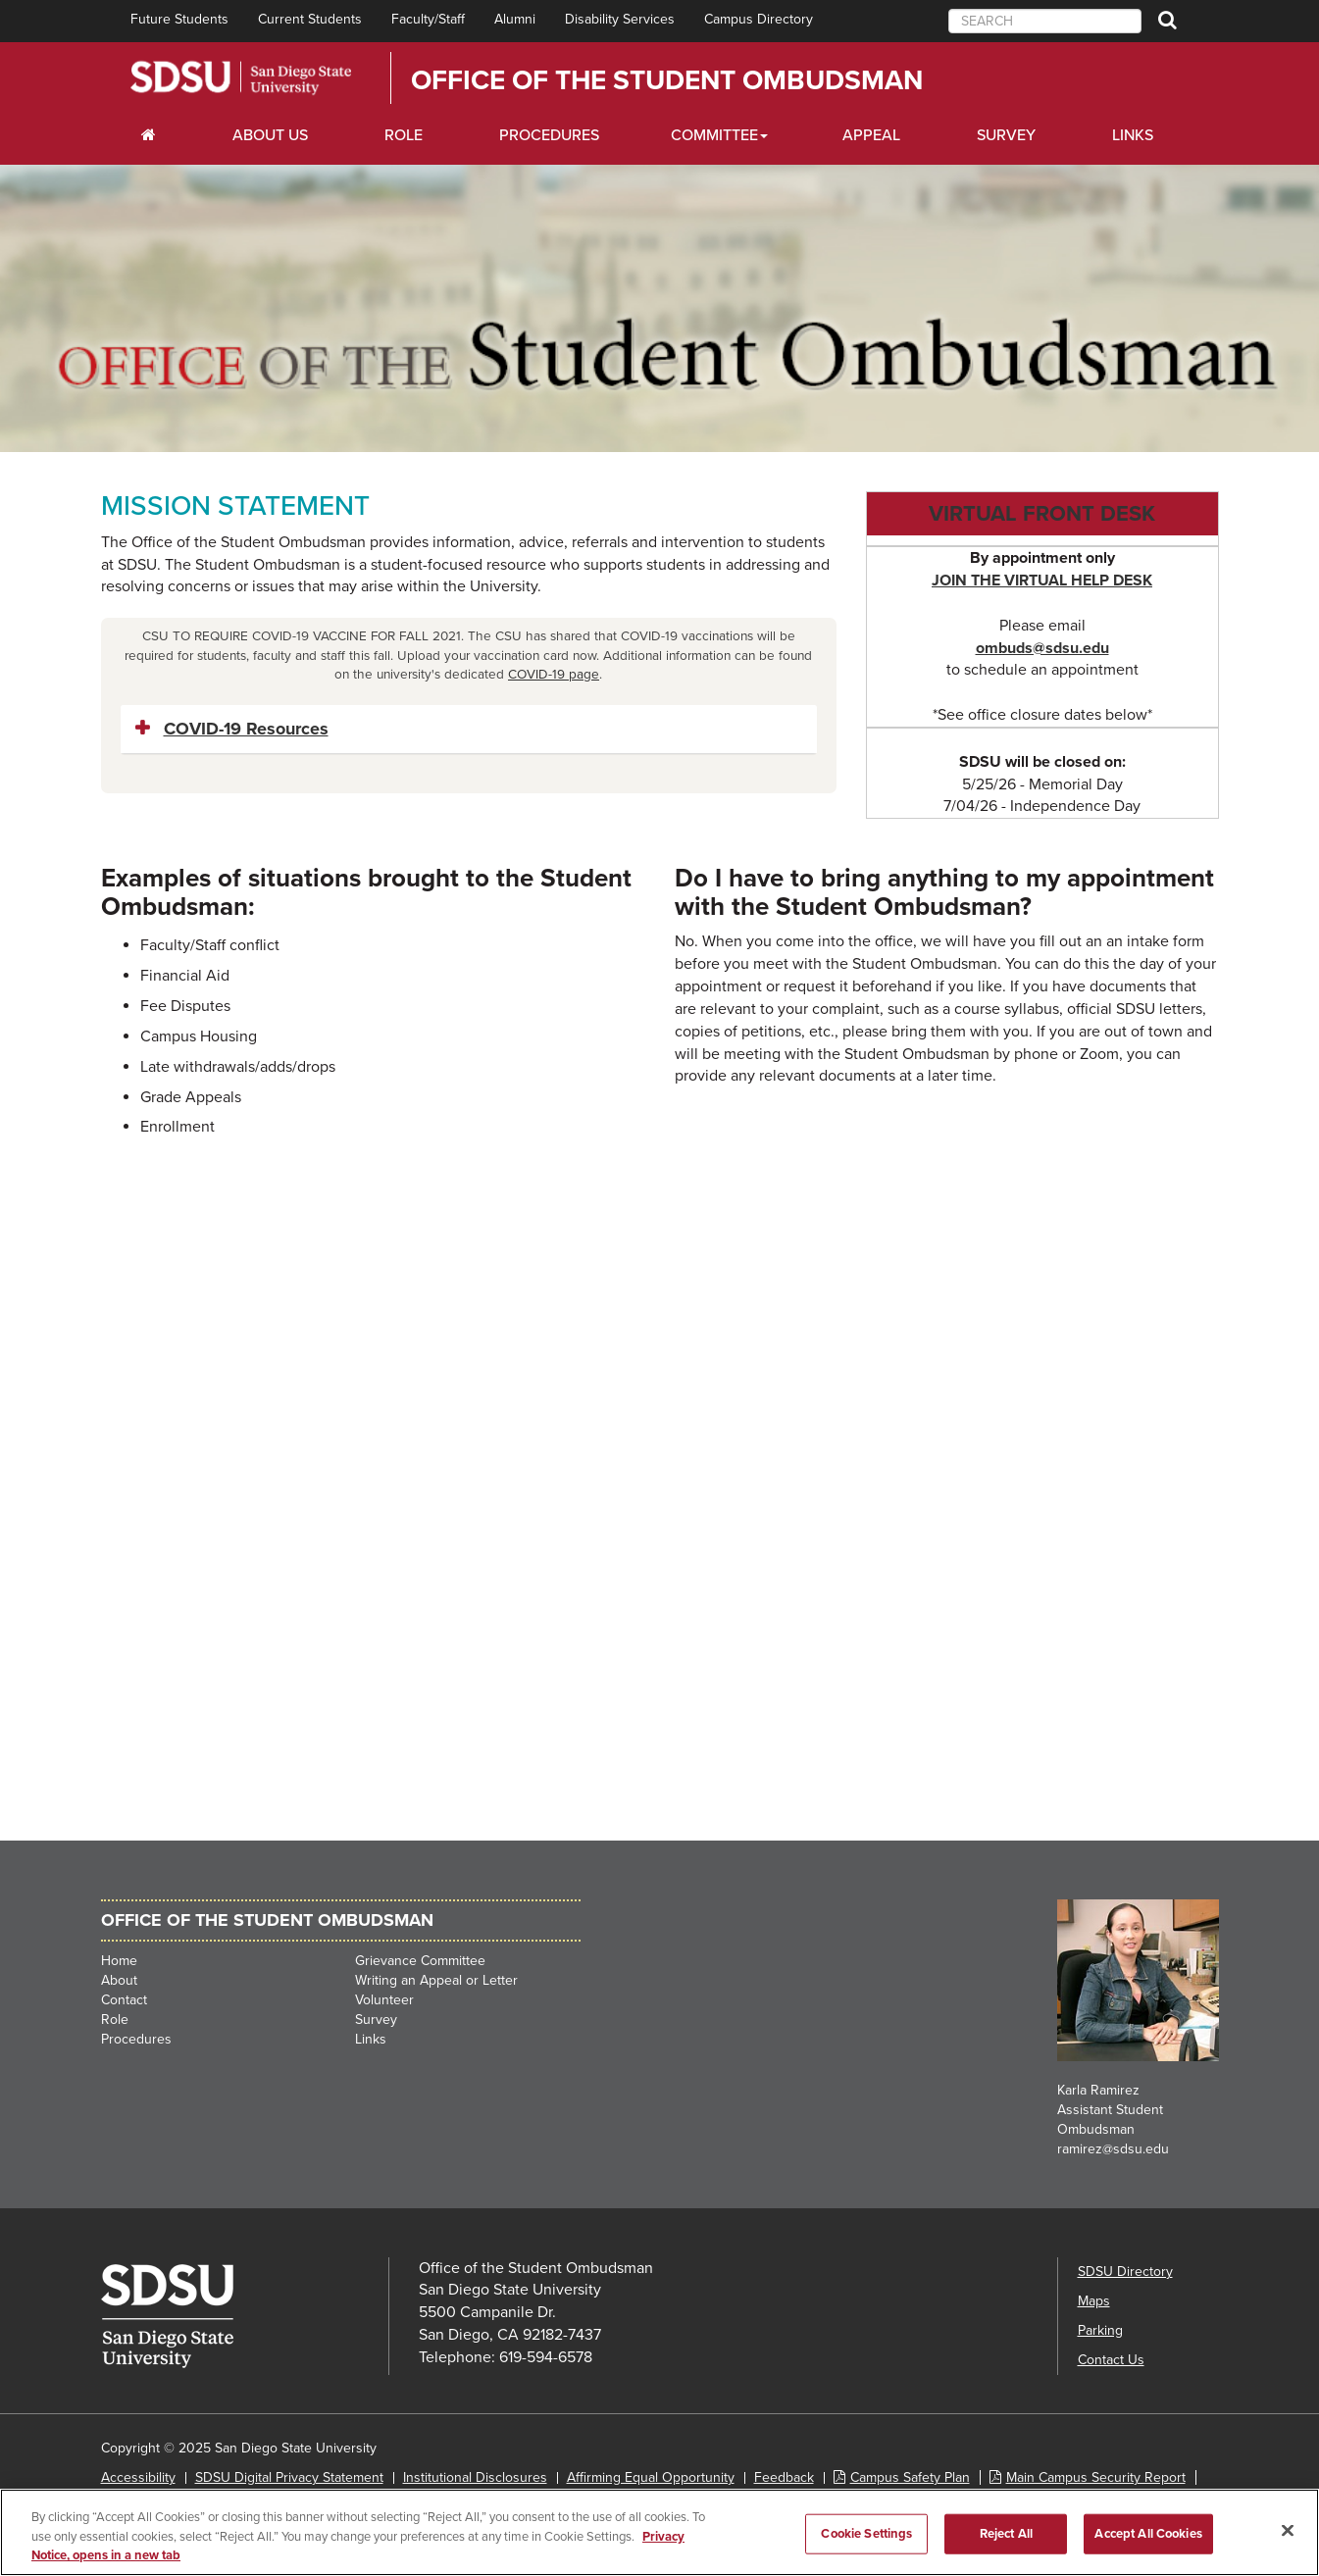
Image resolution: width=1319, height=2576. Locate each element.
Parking (1100, 2330)
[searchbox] (1044, 21)
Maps (1094, 2301)
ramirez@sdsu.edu (1113, 2149)
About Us (270, 135)
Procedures (549, 135)
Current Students (310, 19)
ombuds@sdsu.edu (1042, 648)
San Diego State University (240, 78)
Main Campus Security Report (1096, 2477)
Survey (1006, 135)
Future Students (179, 19)
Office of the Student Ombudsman (667, 80)
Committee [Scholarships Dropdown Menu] (714, 135)
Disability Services (620, 19)
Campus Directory (758, 19)
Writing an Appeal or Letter (436, 1980)
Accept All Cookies (1147, 2533)
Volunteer (384, 2000)
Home (119, 1960)
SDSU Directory (1125, 2271)
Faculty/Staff (428, 19)
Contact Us (1111, 2359)
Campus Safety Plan (910, 2477)
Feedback (784, 2477)
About (119, 1980)
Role (403, 135)
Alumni (514, 19)
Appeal (871, 135)
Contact (124, 2000)
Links (1132, 135)
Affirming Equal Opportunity (651, 2477)
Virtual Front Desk (1042, 514)
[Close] (1287, 2529)
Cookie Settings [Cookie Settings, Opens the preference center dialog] (866, 2533)
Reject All (1006, 2533)
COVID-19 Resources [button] (246, 728)
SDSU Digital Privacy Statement (289, 2477)
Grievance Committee (420, 1960)
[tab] (469, 729)
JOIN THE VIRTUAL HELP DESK (1042, 580)
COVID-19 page (553, 674)
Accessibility (138, 2477)
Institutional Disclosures (475, 2477)
